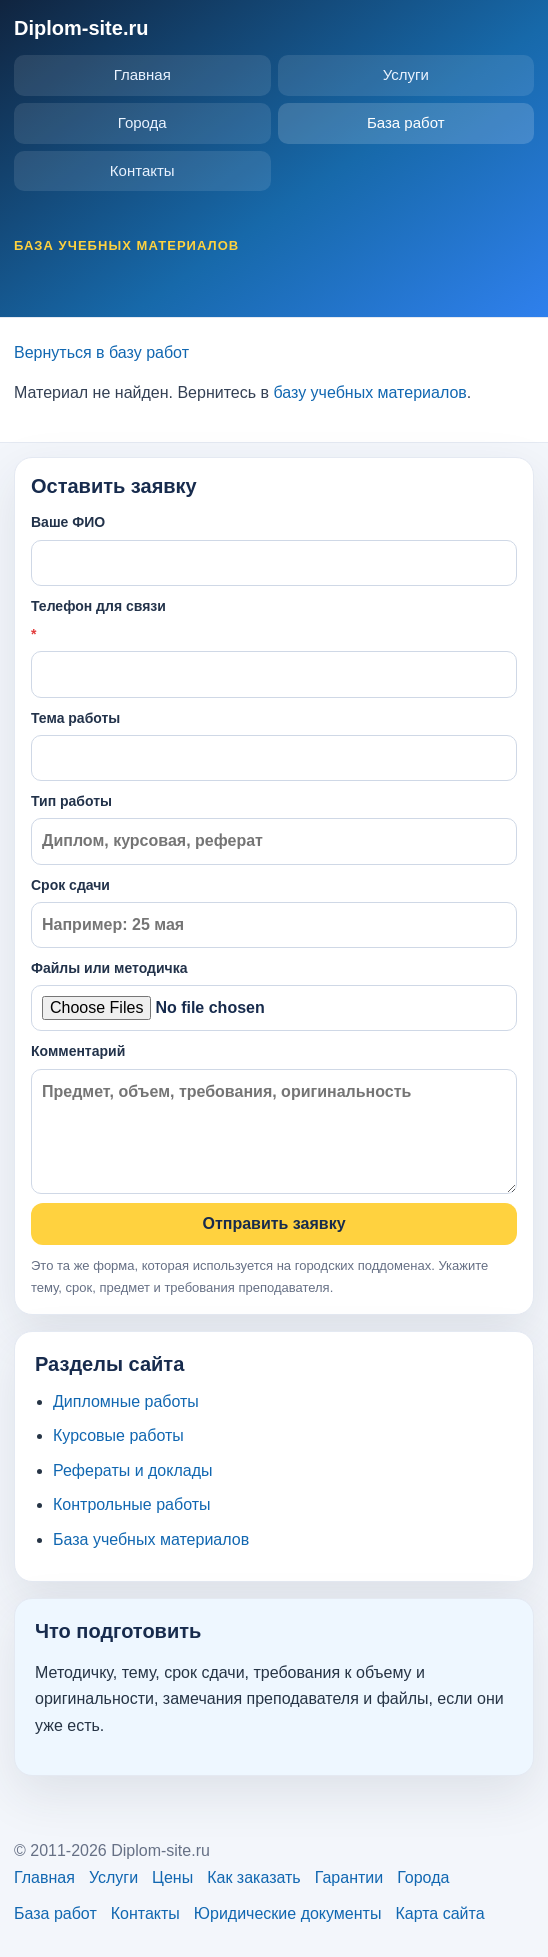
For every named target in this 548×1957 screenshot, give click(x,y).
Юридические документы (288, 1913)
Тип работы (274, 828)
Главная (142, 74)
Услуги (406, 74)
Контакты (142, 170)
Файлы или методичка (274, 995)
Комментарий (274, 1118)
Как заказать (254, 1877)
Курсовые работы (118, 1435)
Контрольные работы (132, 1504)
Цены (172, 1877)
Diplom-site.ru (81, 28)
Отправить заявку (273, 1223)
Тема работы (274, 745)
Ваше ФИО (274, 549)
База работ (406, 122)
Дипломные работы (126, 1401)
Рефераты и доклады (133, 1470)
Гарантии (349, 1877)
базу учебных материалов (369, 392)
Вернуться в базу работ (101, 352)
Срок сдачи (274, 912)
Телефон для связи (274, 648)
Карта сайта (439, 1913)
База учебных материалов (151, 1539)
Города (142, 122)
